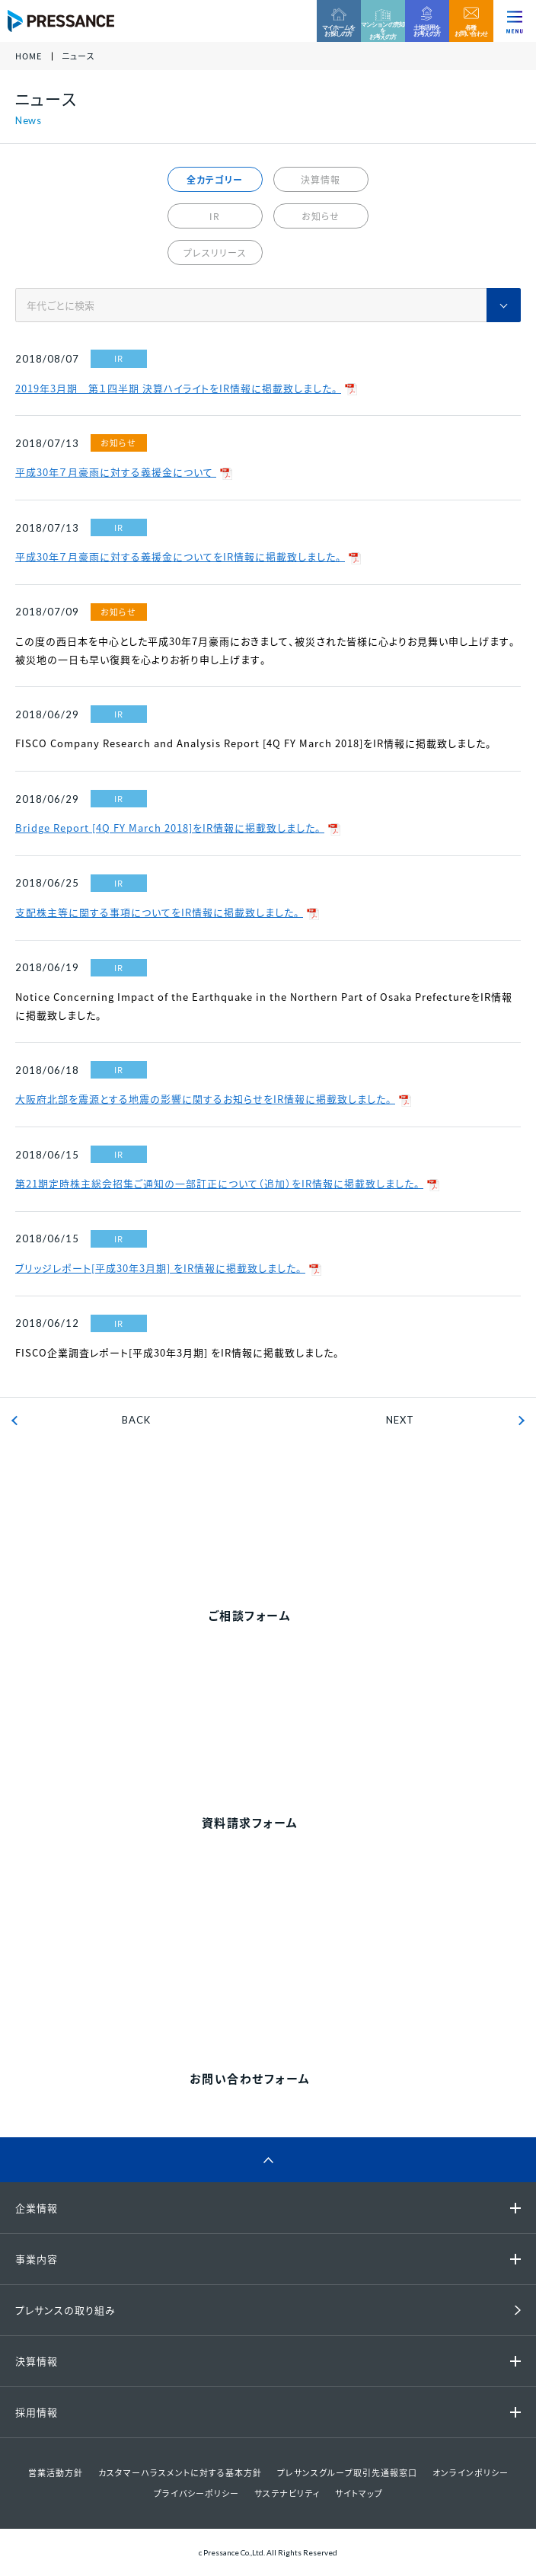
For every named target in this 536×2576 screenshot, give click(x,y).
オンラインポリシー (470, 2472)
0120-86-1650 (285, 1988)
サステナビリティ (287, 2493)
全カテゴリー (215, 180)
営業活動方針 (55, 2472)
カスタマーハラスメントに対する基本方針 (180, 2472)
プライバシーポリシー (196, 2493)
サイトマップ (359, 2493)
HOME (28, 57)
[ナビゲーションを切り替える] (515, 21)
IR (214, 216)
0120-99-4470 (285, 1525)
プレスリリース (215, 253)
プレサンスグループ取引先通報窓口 (347, 2472)
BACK (136, 1420)
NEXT (400, 1420)
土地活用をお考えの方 (427, 30)
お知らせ (321, 216)
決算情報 (320, 180)
